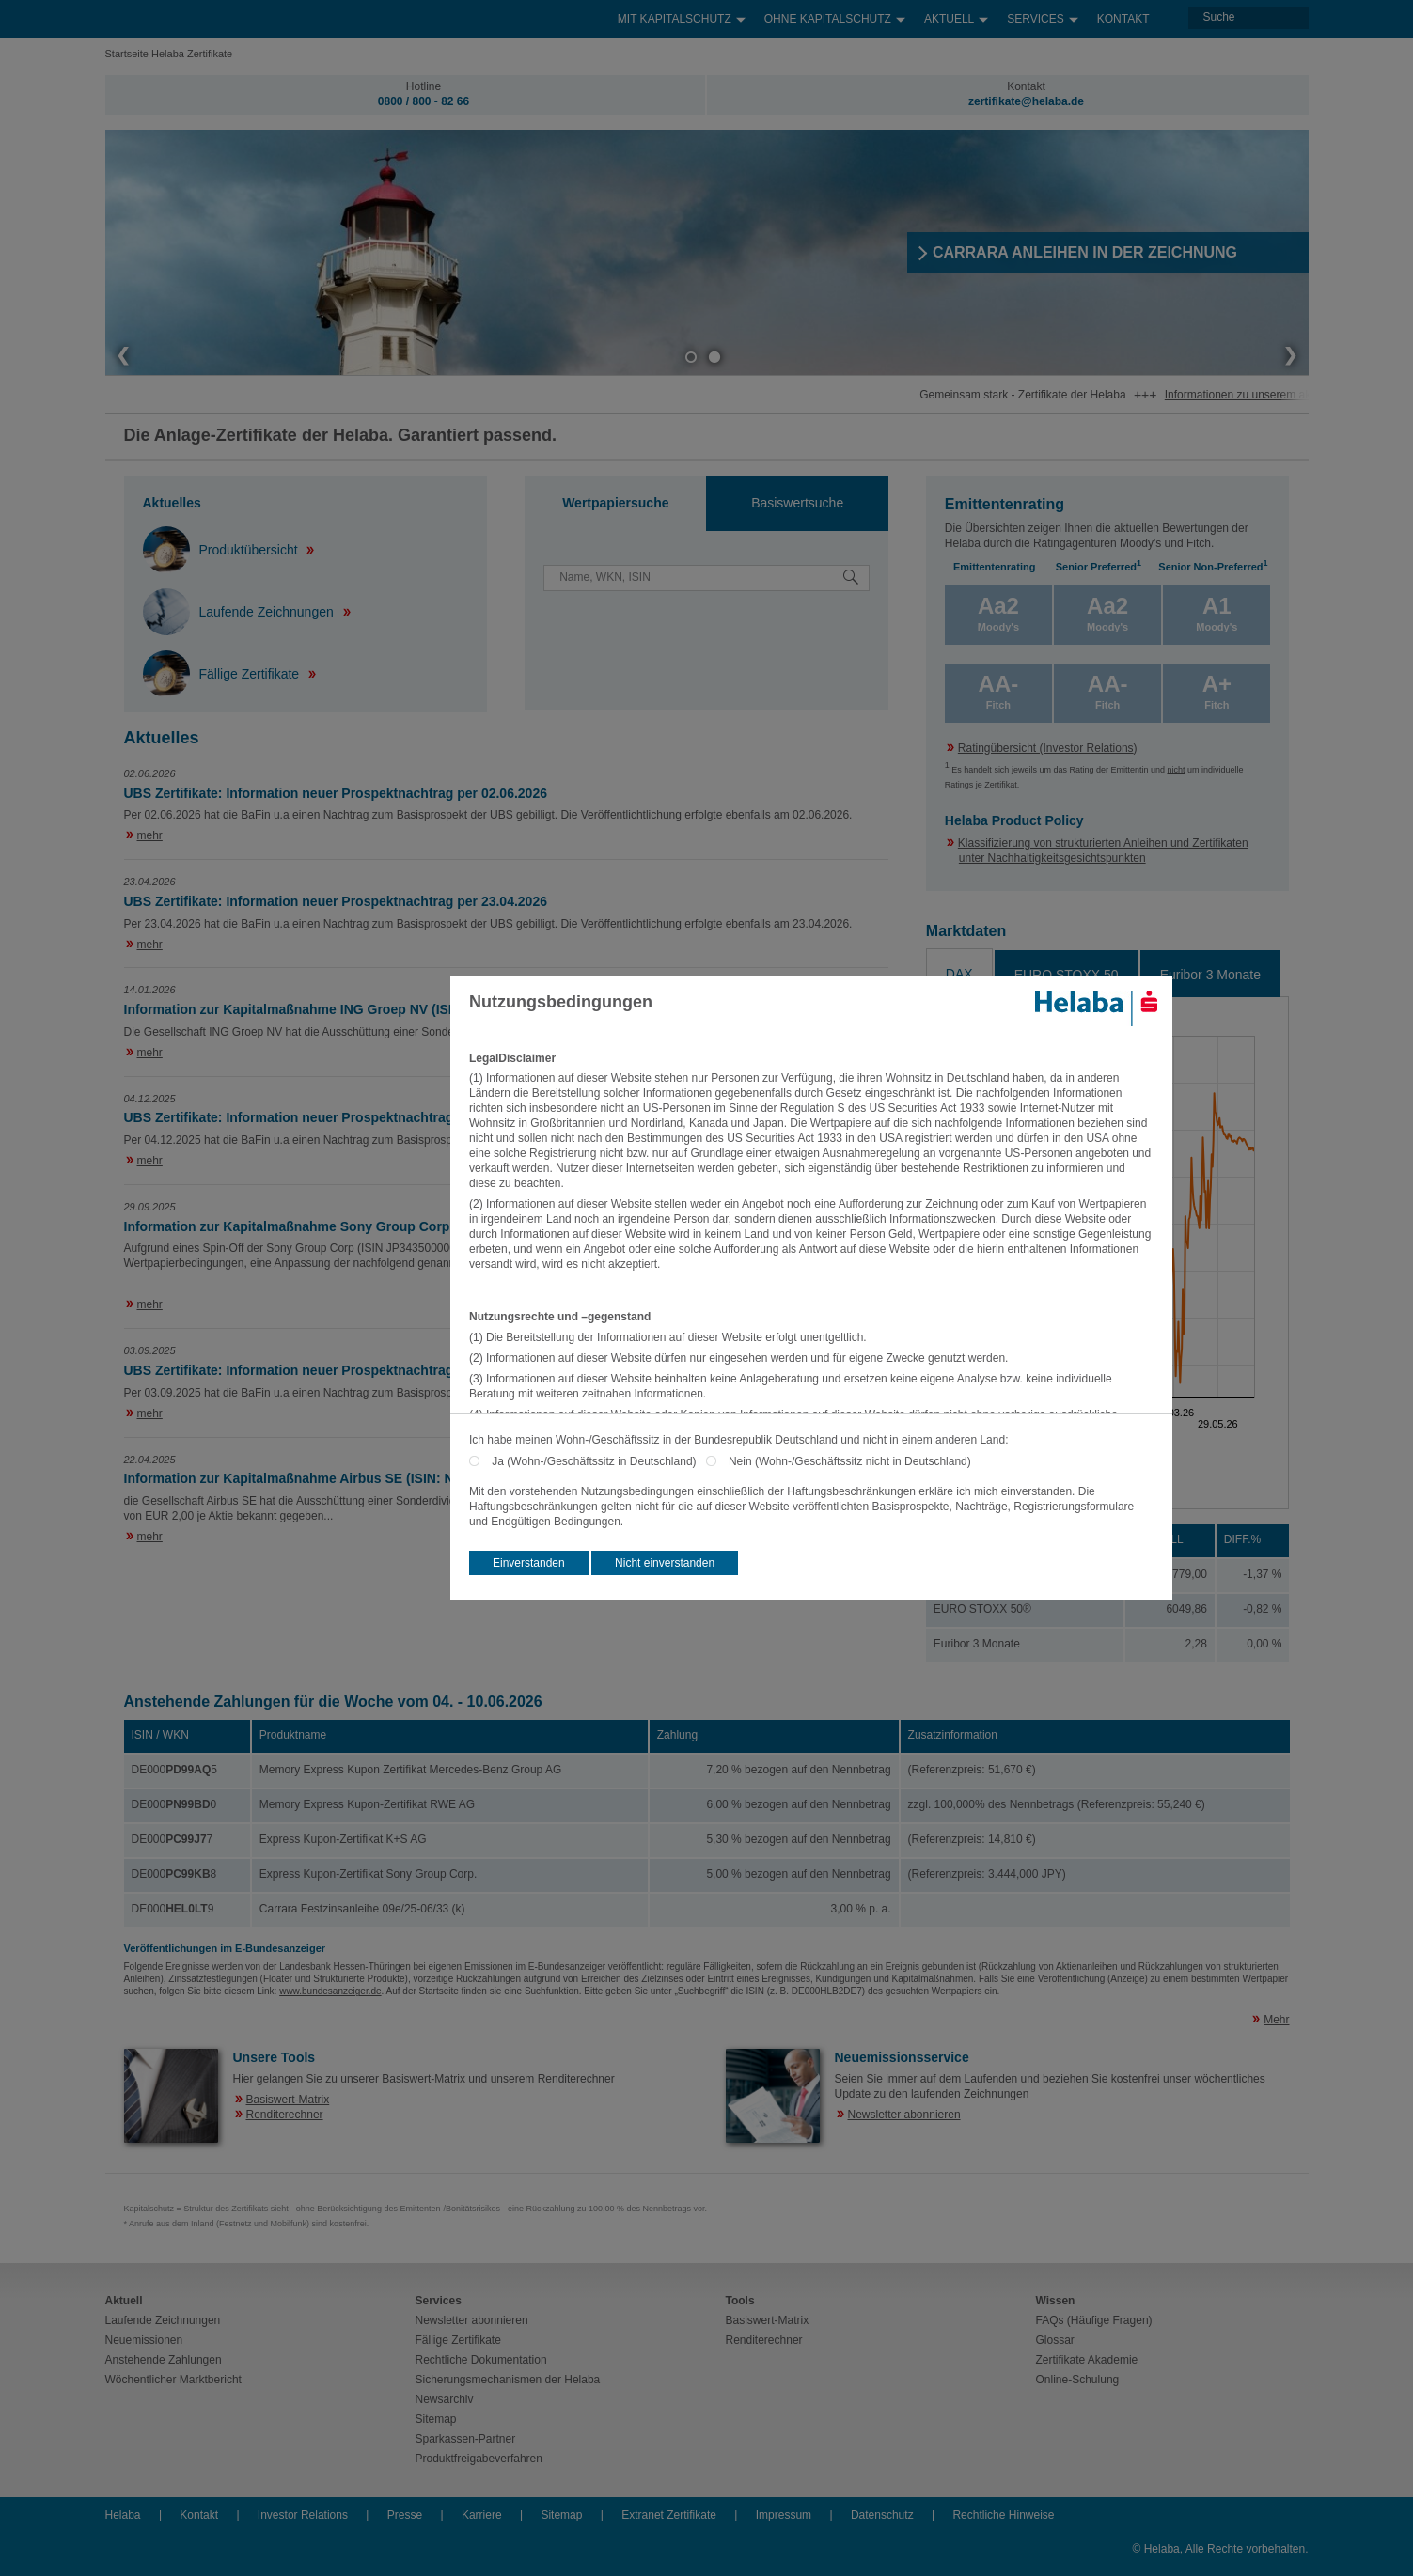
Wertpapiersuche (615, 502)
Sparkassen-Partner (466, 2438)
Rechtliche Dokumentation (481, 2359)
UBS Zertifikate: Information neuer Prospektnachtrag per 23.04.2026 (335, 901)
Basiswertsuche (797, 502)
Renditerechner (284, 2114)
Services (1042, 14)
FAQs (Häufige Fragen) (1094, 2320)
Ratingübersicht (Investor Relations (1046, 748)
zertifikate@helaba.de (1026, 101)
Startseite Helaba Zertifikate (169, 53)
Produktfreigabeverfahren (479, 2458)
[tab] (615, 503)
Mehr (1276, 2019)
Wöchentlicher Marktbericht (173, 2379)
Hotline (423, 86)
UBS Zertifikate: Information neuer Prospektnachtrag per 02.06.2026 (335, 793)
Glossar (1055, 2340)
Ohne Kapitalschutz (834, 14)
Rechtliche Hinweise (1003, 2514)
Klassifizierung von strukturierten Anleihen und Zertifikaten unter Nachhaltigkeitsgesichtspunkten (1103, 850)
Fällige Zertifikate (223, 673)
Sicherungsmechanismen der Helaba (508, 2379)
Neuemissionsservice (902, 2057)
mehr (150, 835)
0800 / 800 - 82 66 (423, 101)
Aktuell (956, 14)
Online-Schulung (1078, 2379)
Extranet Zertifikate (668, 2514)
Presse (404, 2514)
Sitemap (436, 2419)
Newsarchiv (445, 2399)
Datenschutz (882, 2514)
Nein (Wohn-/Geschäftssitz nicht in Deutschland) (850, 1461)
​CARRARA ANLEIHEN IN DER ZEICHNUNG (1086, 252)
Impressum (783, 2514)
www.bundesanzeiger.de (330, 1991)
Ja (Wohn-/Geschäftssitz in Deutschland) (598, 1461)
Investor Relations (303, 2514)
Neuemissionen (144, 2340)
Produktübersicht (222, 549)
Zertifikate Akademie (1087, 2359)
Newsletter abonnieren (904, 2114)
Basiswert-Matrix (288, 2099)
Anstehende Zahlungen (163, 2359)
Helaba (123, 2514)
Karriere (482, 2514)
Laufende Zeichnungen (240, 611)
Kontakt (1123, 18)
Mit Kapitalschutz (682, 14)
